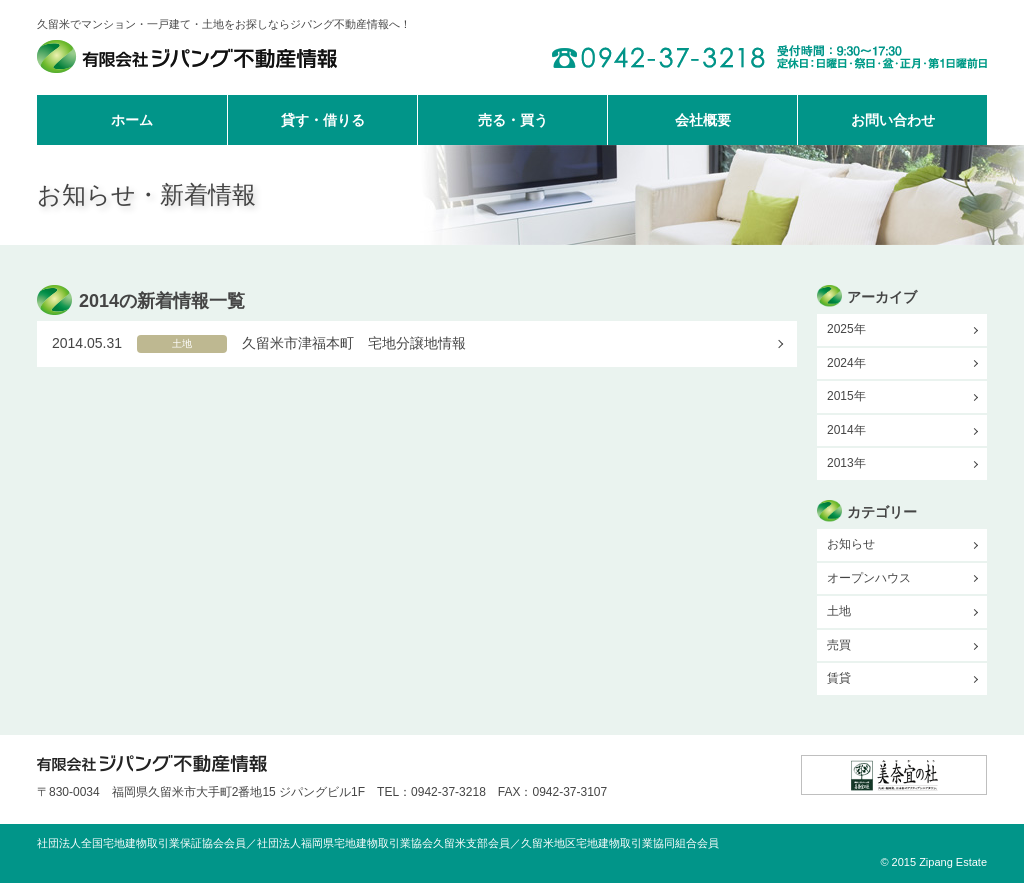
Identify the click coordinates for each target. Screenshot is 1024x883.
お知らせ (851, 544)
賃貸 (839, 678)
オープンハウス (869, 578)
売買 (839, 645)
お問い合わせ (893, 120)
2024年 (846, 363)
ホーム (132, 120)
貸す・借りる (323, 120)
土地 (839, 611)
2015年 (846, 396)
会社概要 (703, 120)
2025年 (846, 329)
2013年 (846, 463)
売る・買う (513, 120)
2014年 (846, 430)
